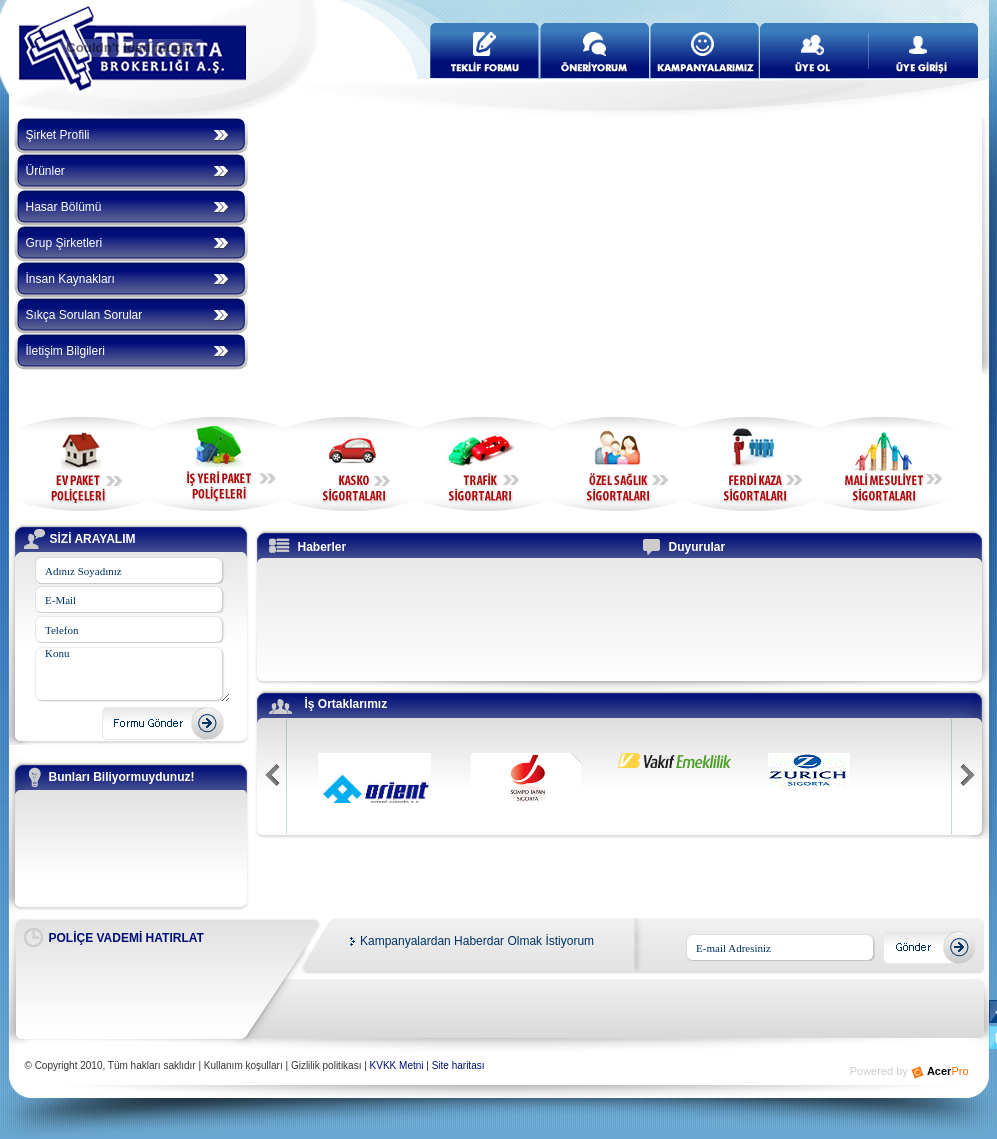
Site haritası (458, 1065)
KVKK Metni (397, 1065)
